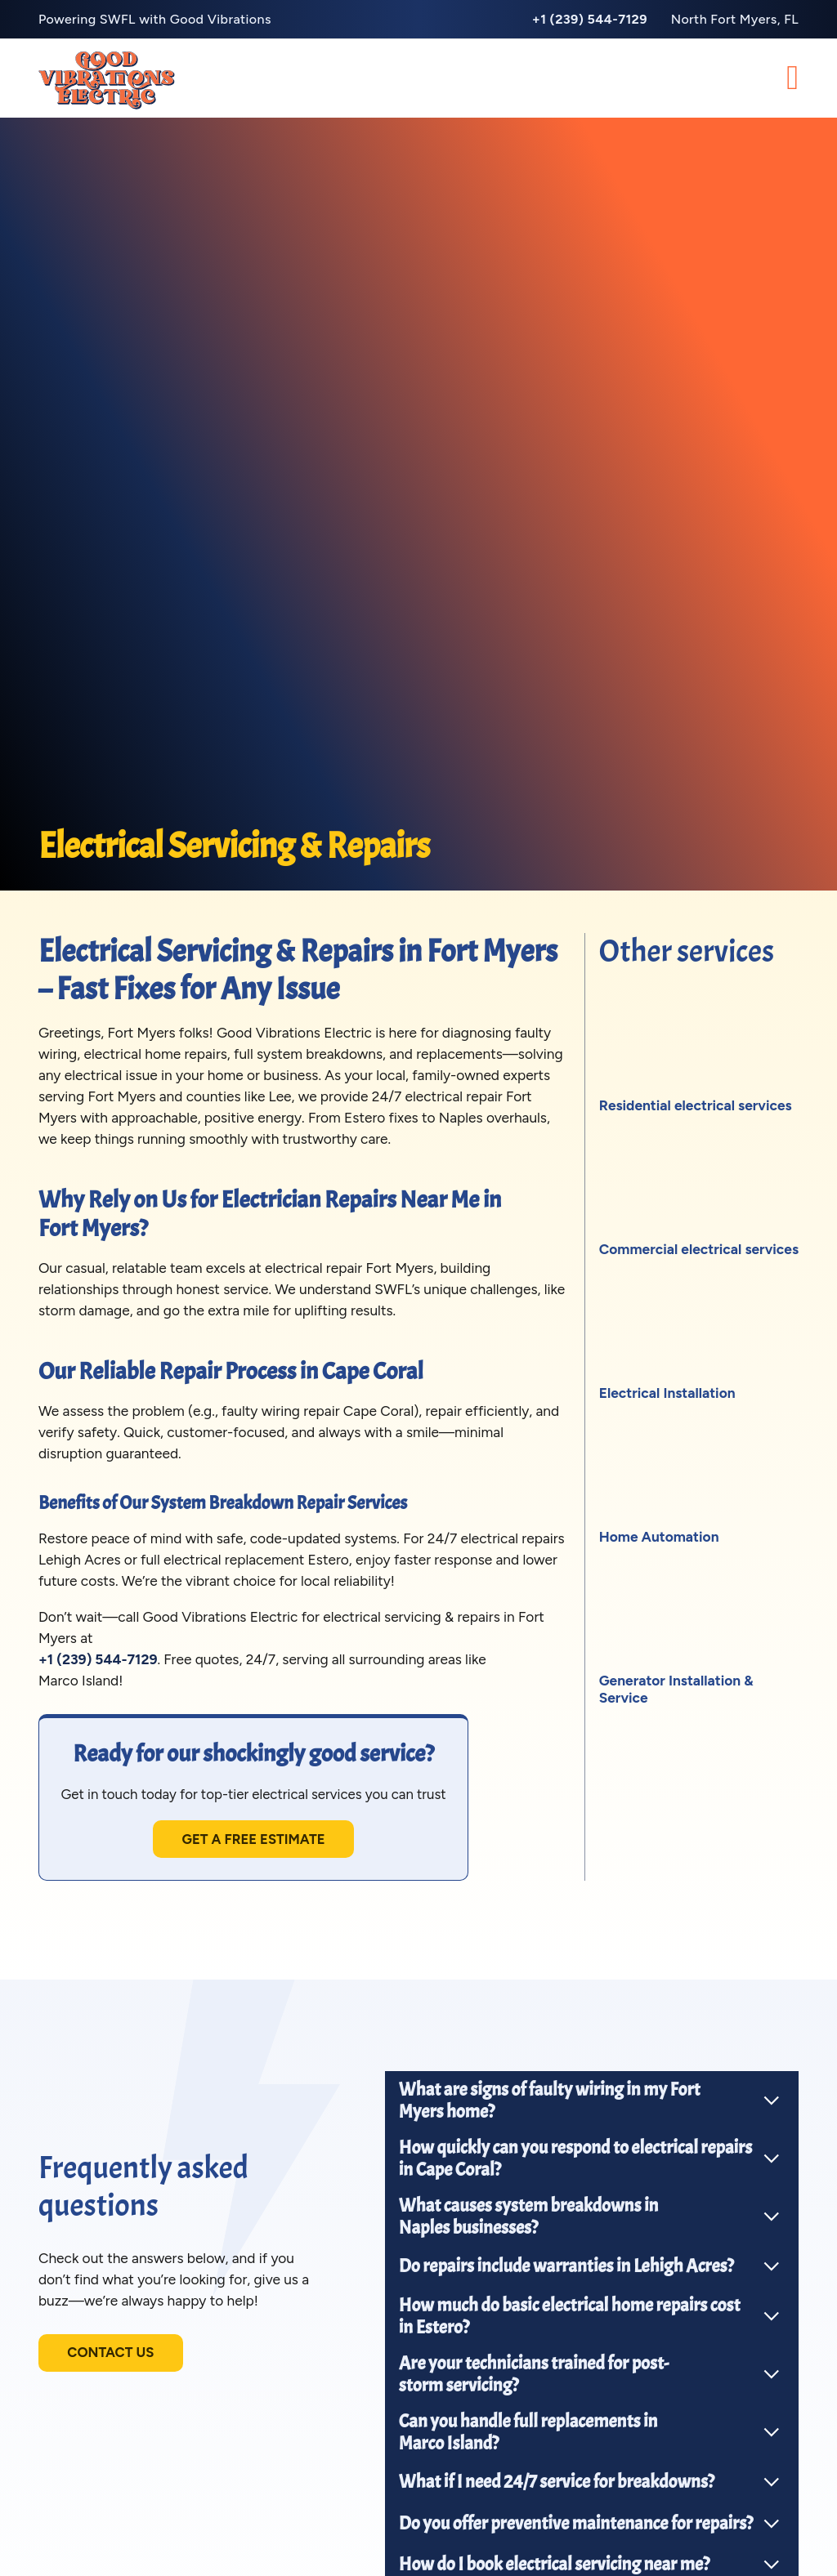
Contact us (114, 2357)
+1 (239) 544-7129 (98, 1659)
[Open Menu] (792, 78)
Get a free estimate (260, 1841)
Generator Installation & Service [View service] (676, 1689)
